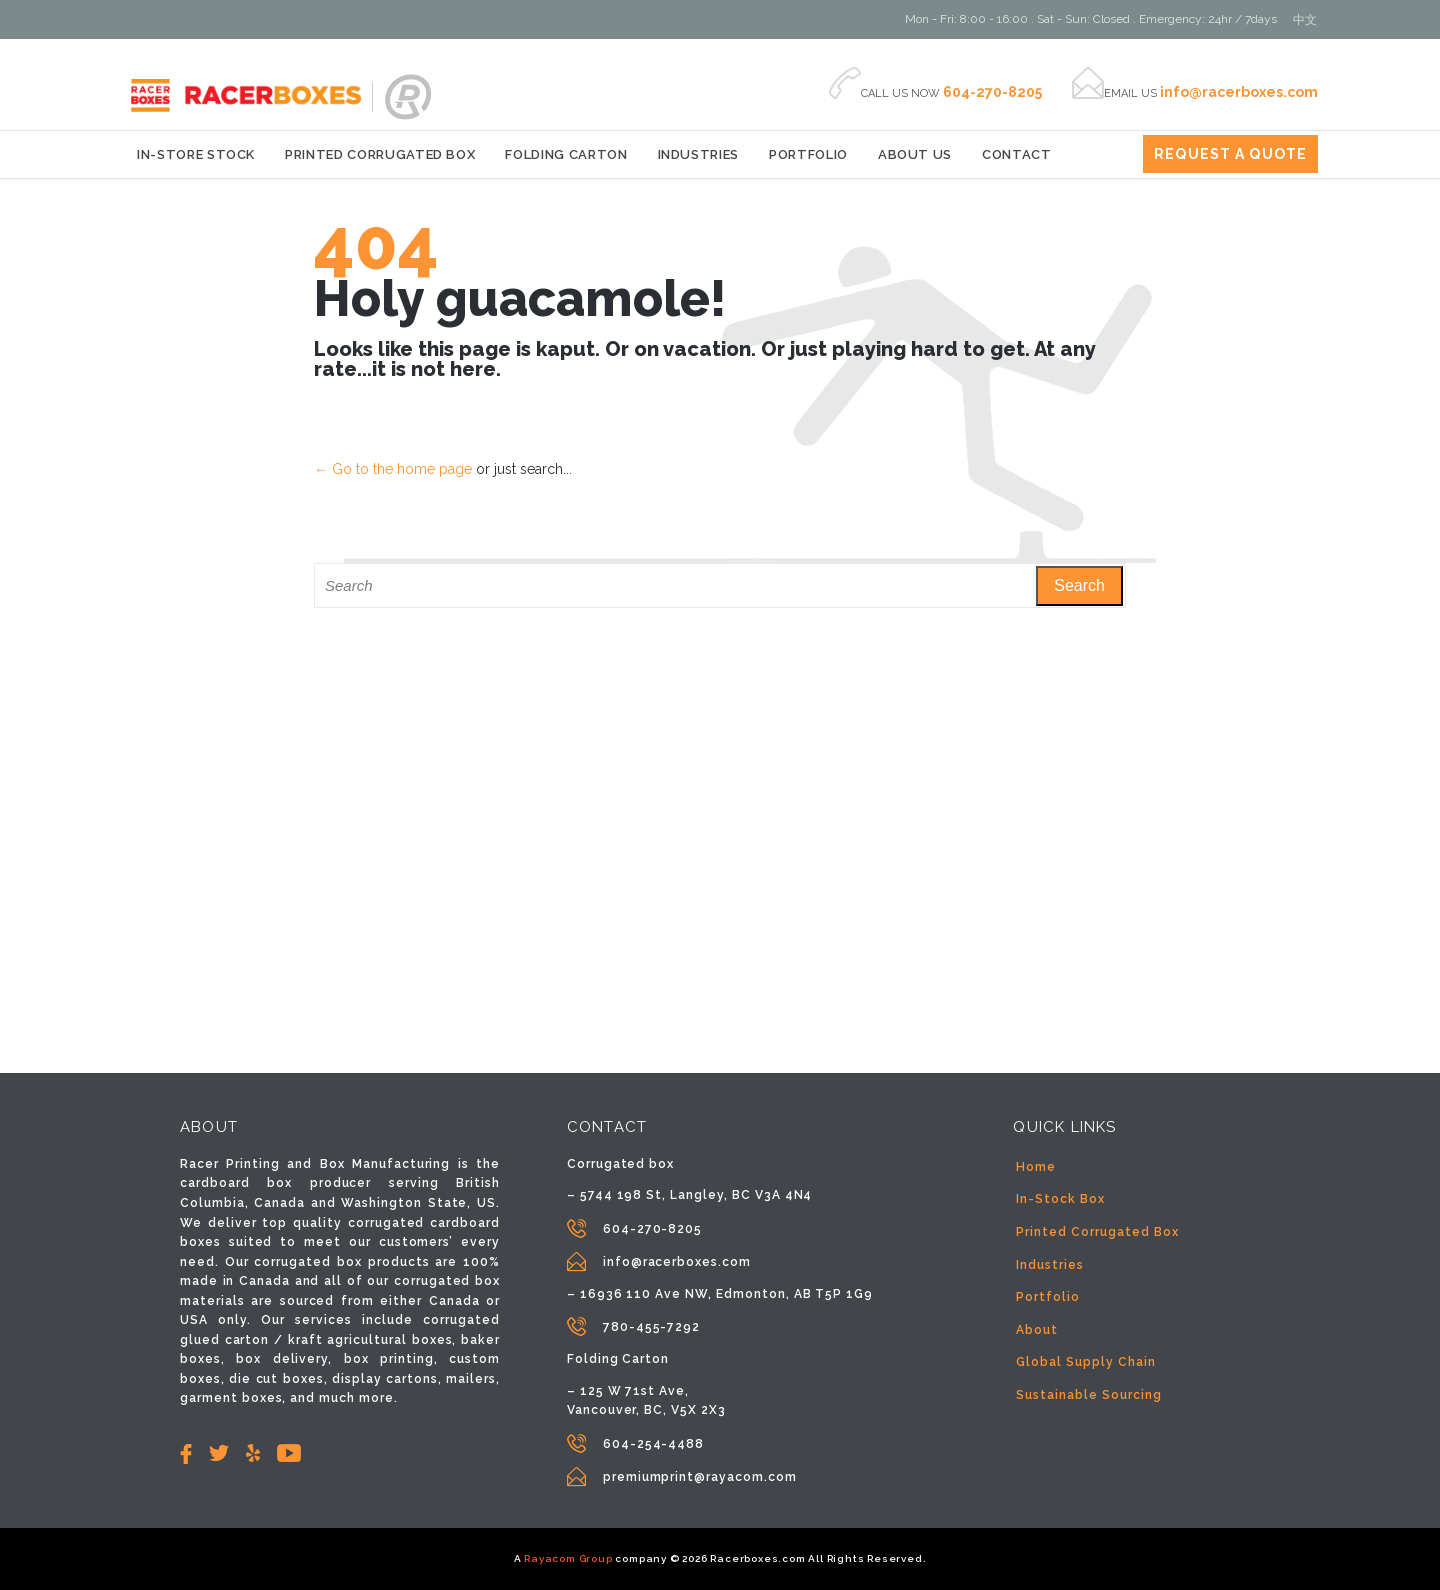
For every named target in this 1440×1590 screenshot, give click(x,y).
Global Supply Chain (1085, 1362)
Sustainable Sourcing (1088, 1395)
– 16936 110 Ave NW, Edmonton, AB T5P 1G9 (720, 1294)
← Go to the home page (393, 469)
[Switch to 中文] (1305, 20)
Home (1036, 1167)
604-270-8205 (653, 1229)
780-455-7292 (652, 1327)
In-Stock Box (1060, 1199)
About (1037, 1330)
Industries (1050, 1265)
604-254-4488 (654, 1444)
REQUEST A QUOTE (1230, 154)
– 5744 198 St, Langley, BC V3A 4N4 (690, 1195)
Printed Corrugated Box (1097, 1232)
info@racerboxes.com (677, 1262)
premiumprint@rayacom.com (700, 1477)
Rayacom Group (568, 1558)
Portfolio (1048, 1297)
